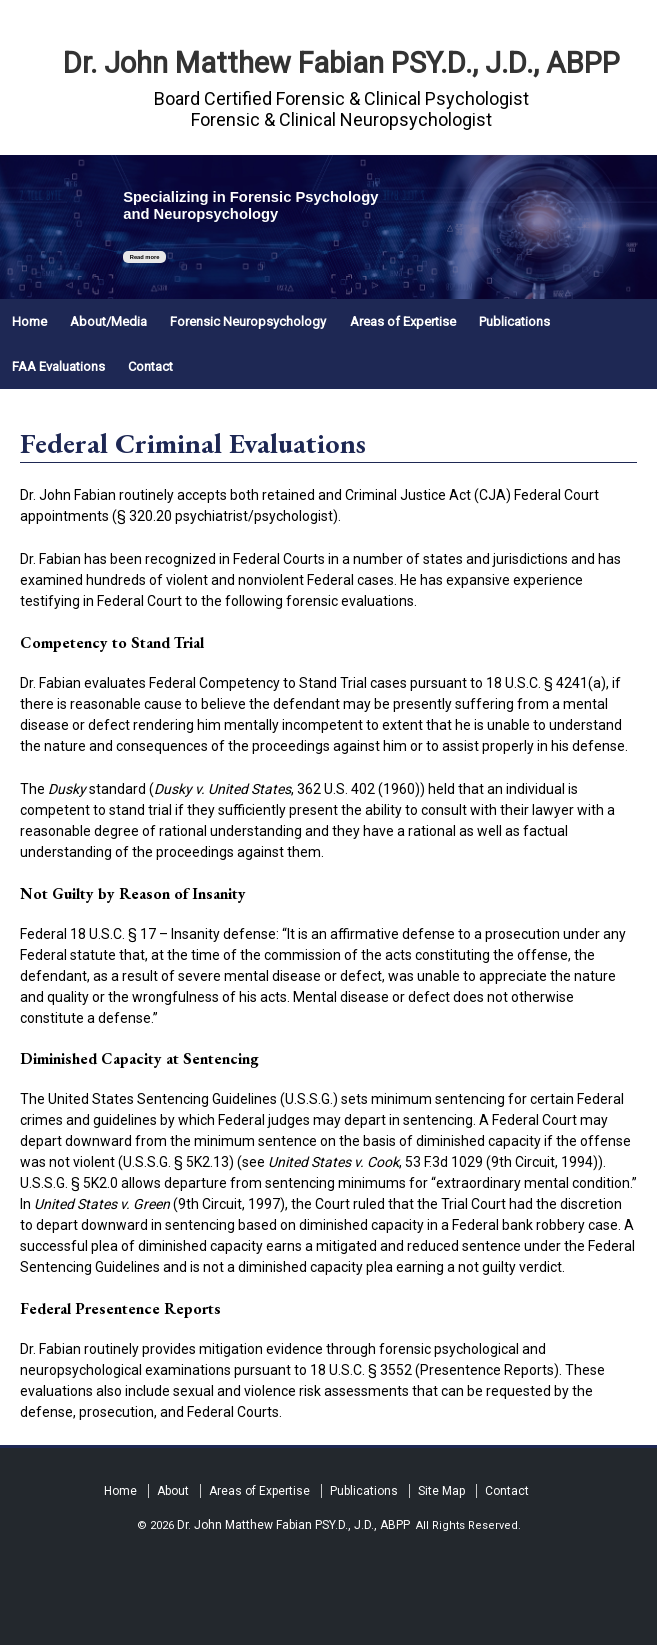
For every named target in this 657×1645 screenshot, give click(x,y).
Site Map (441, 1491)
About (173, 1491)
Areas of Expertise (403, 321)
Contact (150, 366)
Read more (145, 257)
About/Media (108, 321)
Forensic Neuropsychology (248, 321)
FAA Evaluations (58, 366)
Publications (514, 321)
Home (29, 321)
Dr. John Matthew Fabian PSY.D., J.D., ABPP (341, 63)
